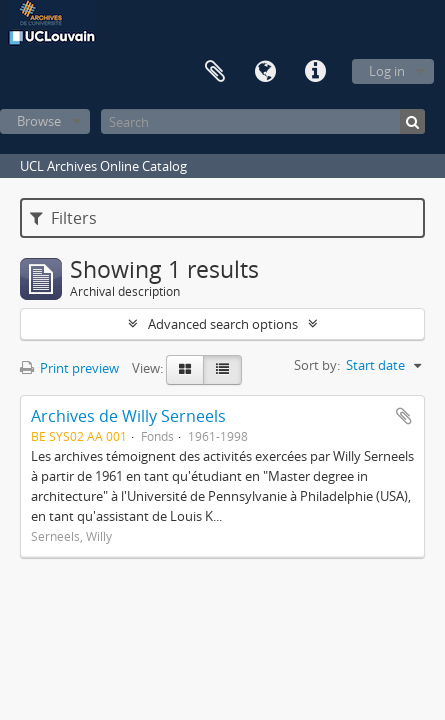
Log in (387, 71)
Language (265, 72)
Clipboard (215, 72)
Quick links (315, 72)
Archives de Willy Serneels (128, 416)
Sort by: (317, 365)
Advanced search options (223, 324)
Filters (63, 218)
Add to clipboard (404, 416)
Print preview (69, 368)
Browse (39, 121)
